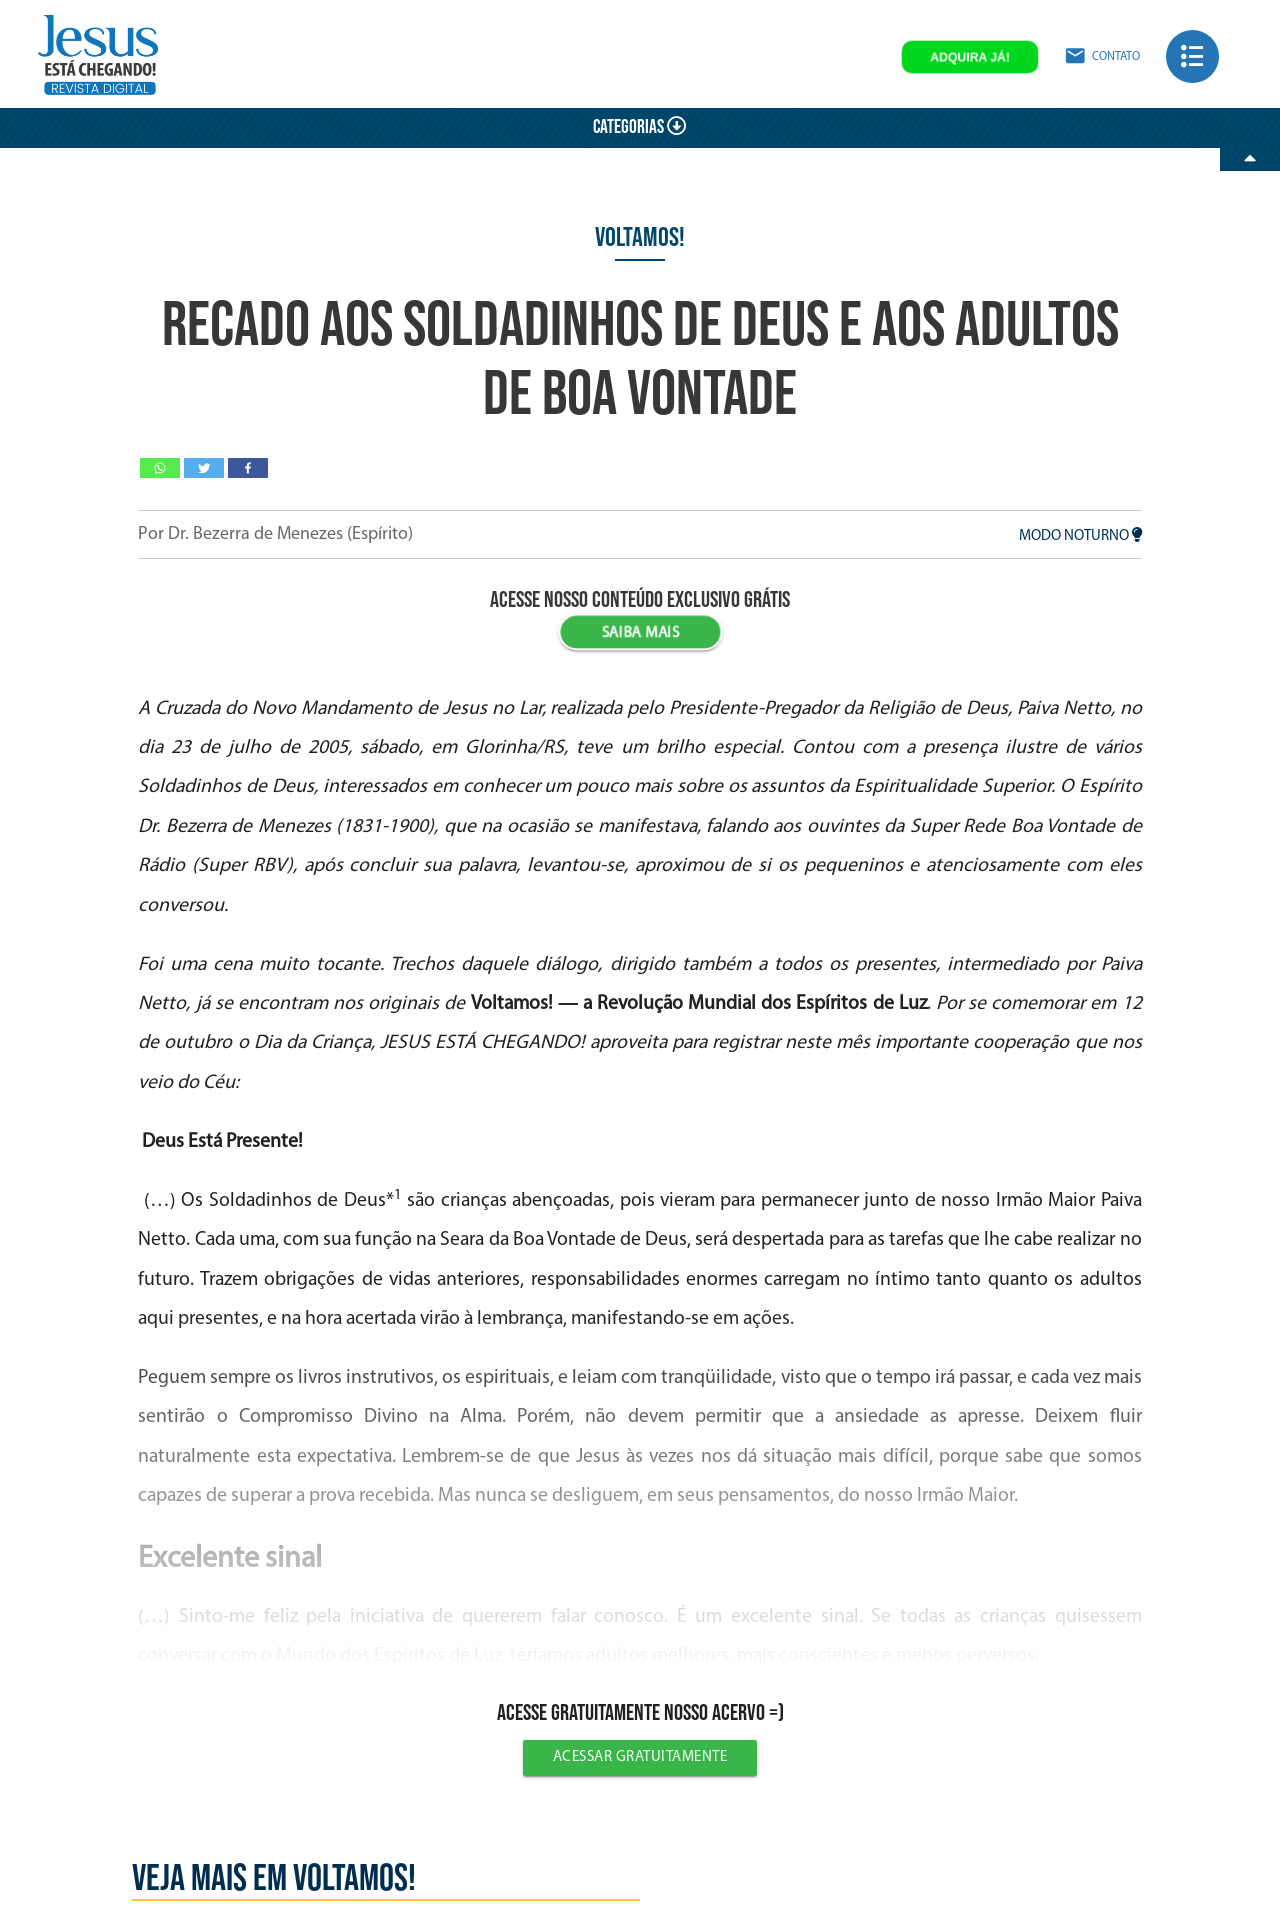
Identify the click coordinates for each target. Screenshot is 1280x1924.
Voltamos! (640, 238)
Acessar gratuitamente (640, 1757)
